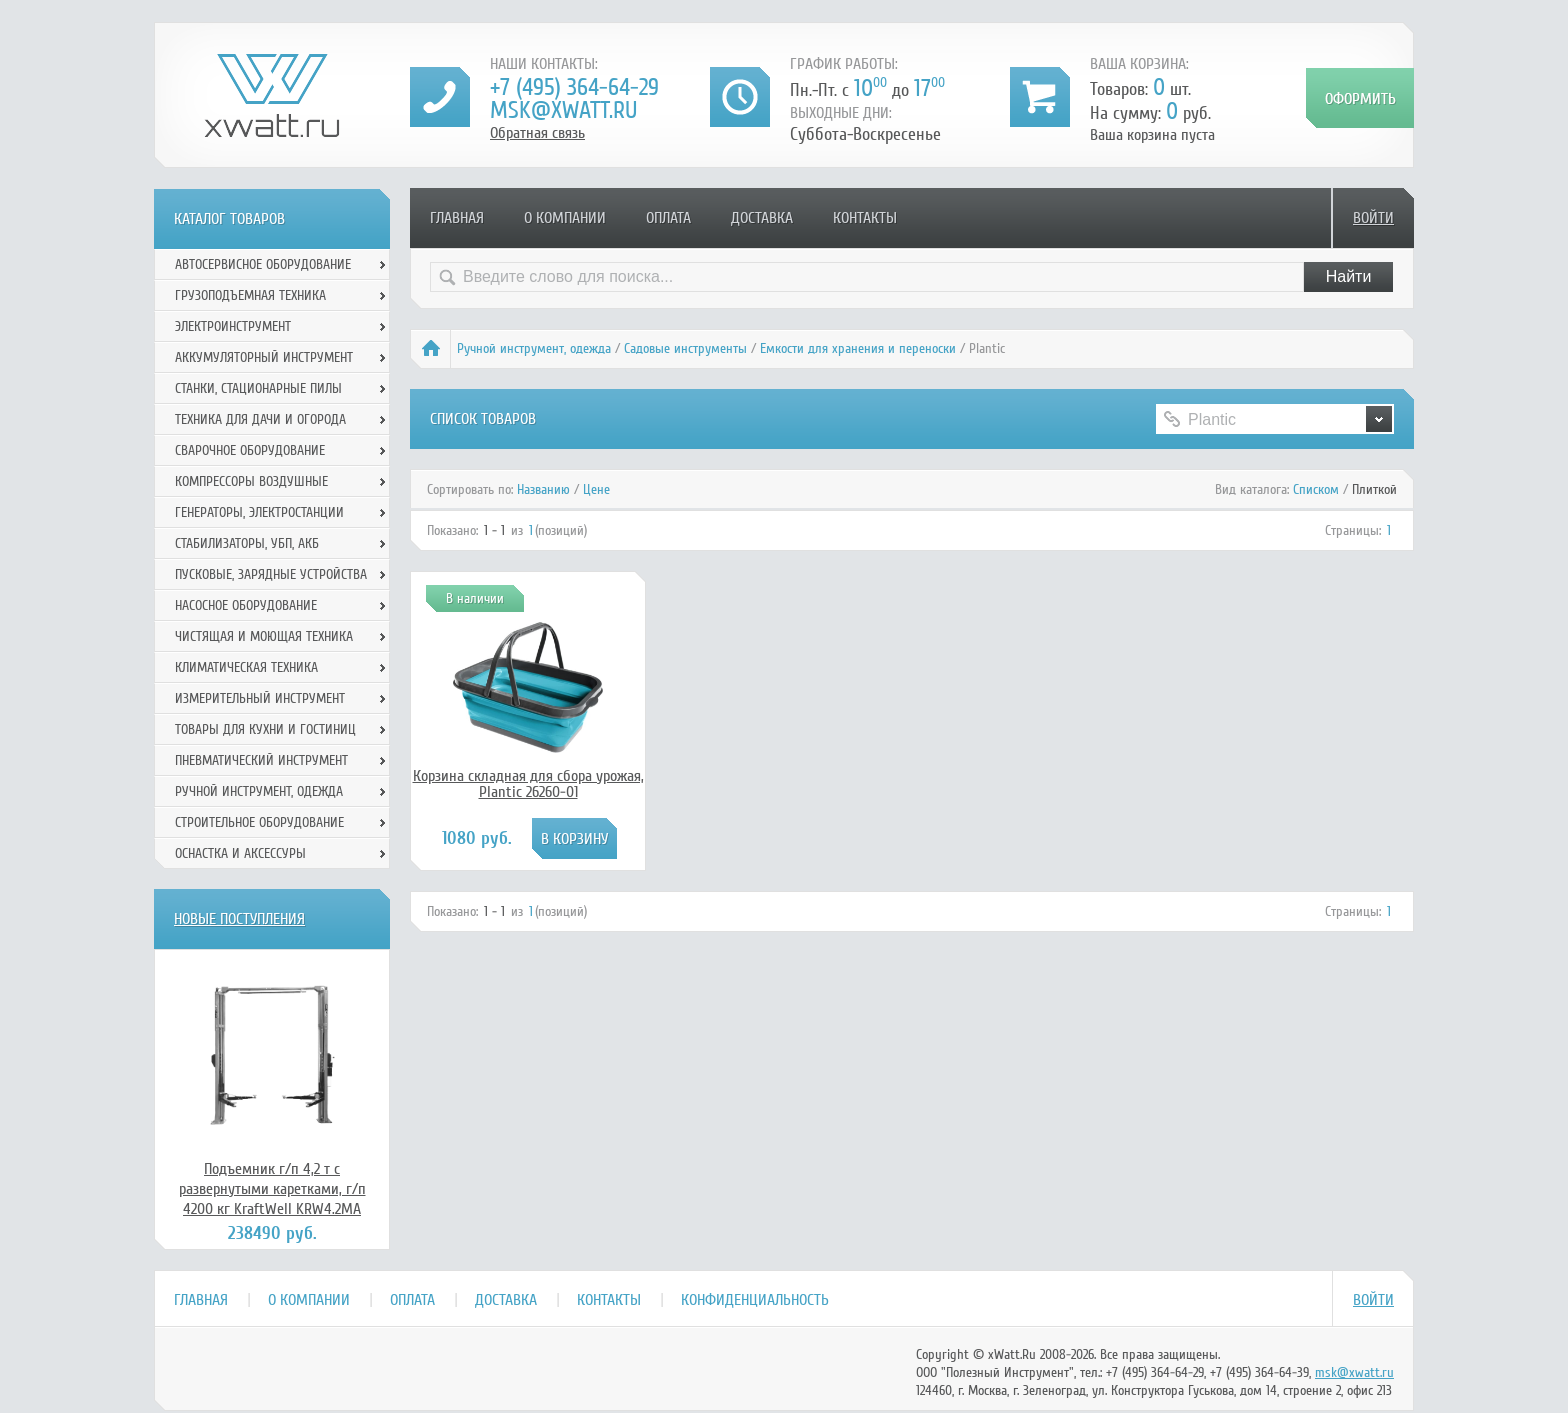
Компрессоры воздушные (251, 481)
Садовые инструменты (685, 348)
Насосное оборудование (246, 605)
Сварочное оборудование (250, 450)
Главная (457, 218)
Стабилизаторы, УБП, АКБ (247, 543)
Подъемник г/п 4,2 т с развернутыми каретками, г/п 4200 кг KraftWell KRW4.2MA (272, 1189)
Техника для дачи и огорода (260, 419)
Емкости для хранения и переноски (858, 348)
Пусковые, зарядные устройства (271, 574)
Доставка (762, 218)
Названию (543, 489)
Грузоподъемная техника (250, 295)
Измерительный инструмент (260, 698)
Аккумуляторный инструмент (264, 357)
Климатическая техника (246, 667)
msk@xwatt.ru (563, 110)
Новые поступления (239, 919)
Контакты (865, 218)
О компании (565, 218)
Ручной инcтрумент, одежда (534, 348)
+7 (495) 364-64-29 (574, 87)
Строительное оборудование (259, 822)
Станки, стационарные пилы (258, 388)
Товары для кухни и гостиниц (265, 729)
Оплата (668, 218)
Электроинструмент (233, 326)
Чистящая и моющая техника (264, 636)
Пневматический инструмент (261, 760)
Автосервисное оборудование (263, 264)
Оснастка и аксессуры (240, 853)
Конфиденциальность (755, 1300)
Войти (1373, 218)
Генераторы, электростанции (259, 512)
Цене (596, 489)
